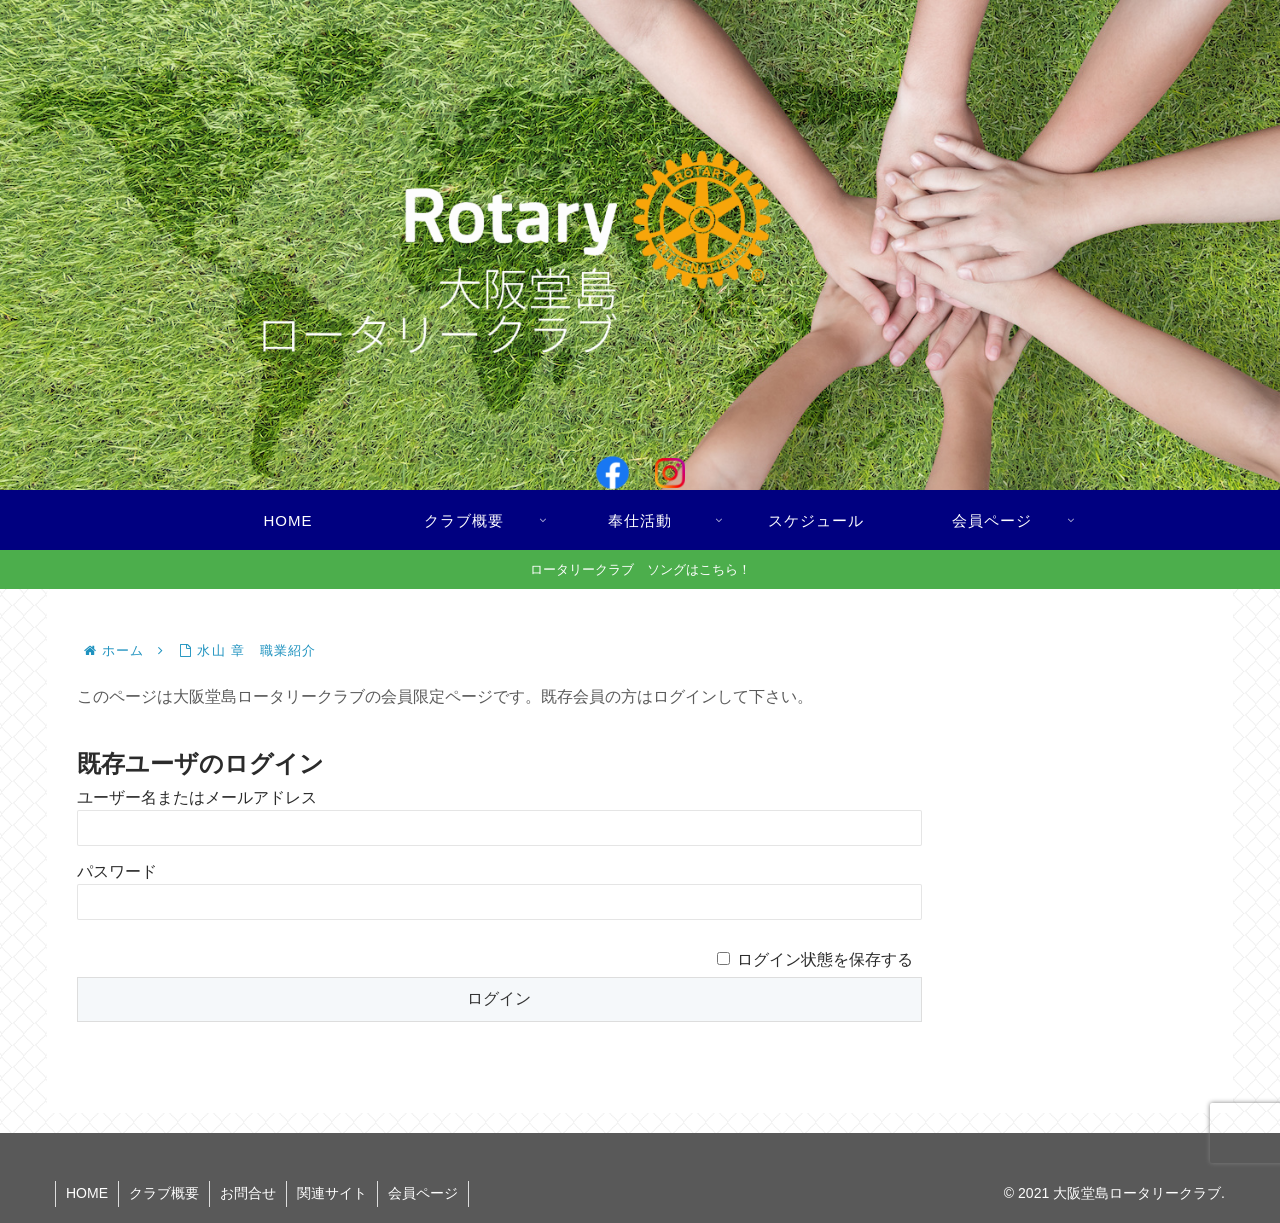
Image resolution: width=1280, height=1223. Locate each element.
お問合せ (248, 1193)
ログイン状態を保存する (825, 959)
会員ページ (423, 1193)
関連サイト (332, 1193)
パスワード (117, 871)
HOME (87, 1193)
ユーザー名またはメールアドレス (197, 797)
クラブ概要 (164, 1193)
